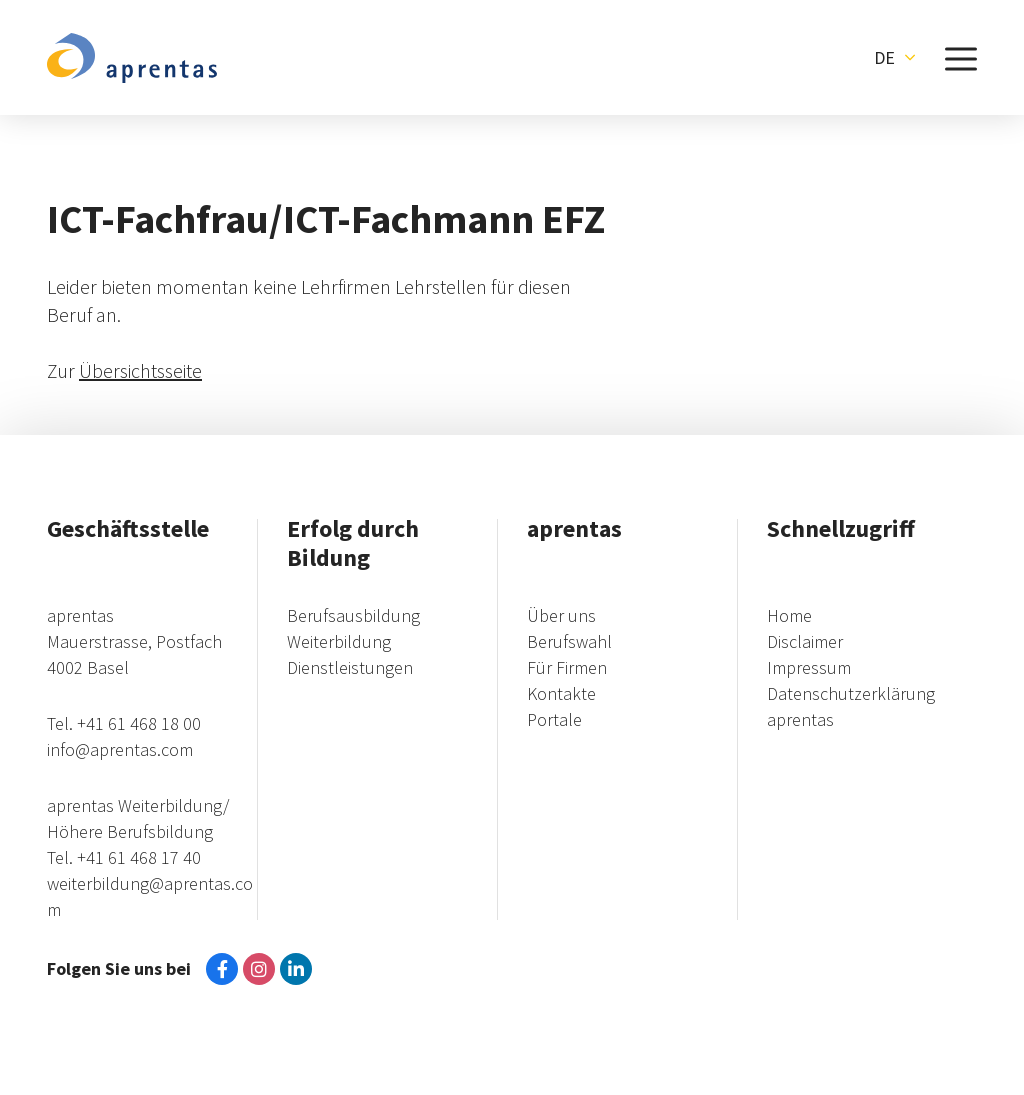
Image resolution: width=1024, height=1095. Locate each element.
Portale (554, 719)
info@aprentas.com (120, 749)
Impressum (809, 667)
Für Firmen (567, 667)
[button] (894, 58)
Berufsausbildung (353, 615)
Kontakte (561, 693)
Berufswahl (569, 641)
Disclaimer (805, 641)
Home (789, 615)
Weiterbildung (339, 641)
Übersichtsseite (140, 370)
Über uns (561, 615)
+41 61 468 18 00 (139, 723)
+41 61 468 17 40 (139, 857)
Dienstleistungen (350, 667)
